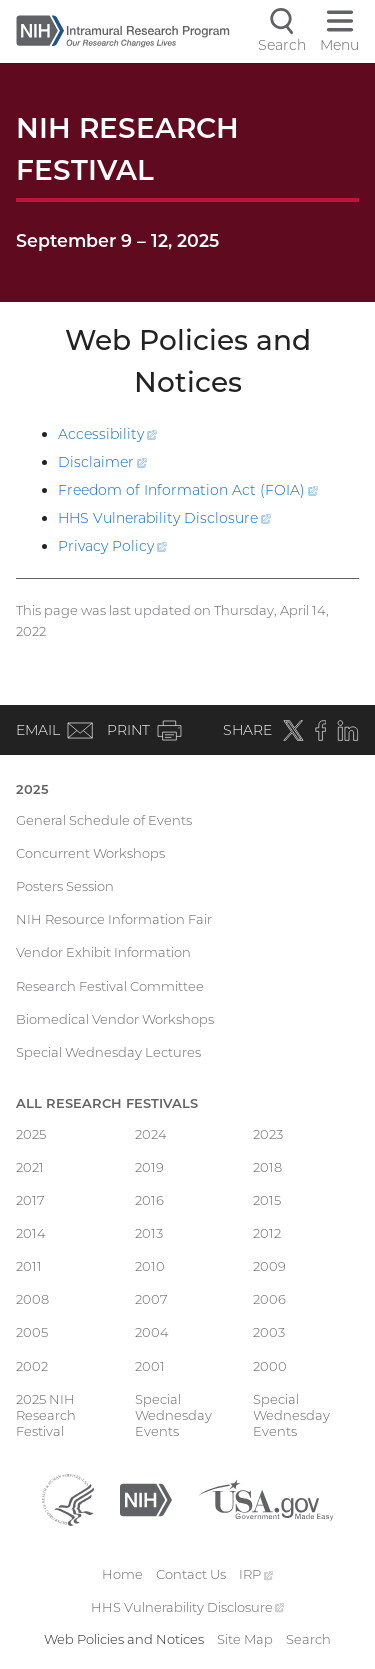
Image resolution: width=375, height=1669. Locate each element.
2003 (269, 1332)
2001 (150, 1366)
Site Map (245, 1639)
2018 (267, 1167)
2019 (149, 1167)
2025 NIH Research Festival (46, 1415)
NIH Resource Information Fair (114, 919)
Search (308, 1639)
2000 (270, 1366)
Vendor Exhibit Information (103, 952)
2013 (149, 1233)
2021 (30, 1167)
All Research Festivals (107, 1103)
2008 (32, 1299)
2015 (267, 1200)
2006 (269, 1299)
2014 (31, 1233)
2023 (268, 1134)
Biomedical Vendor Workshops (115, 1019)
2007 (151, 1299)
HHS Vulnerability (164, 518)
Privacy (112, 546)
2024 (151, 1134)
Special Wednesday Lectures (108, 1052)
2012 (267, 1233)
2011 (29, 1266)
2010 (150, 1266)
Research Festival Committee (110, 986)
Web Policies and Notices (124, 1639)
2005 (32, 1332)
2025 (32, 789)
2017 (30, 1200)
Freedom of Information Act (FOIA (188, 490)
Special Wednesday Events (173, 1415)
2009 (269, 1266)
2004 (152, 1332)
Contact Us (191, 1574)
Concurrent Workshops (90, 853)
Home (122, 1574)
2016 (149, 1200)
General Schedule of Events (104, 820)
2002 (32, 1366)
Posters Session (65, 886)
